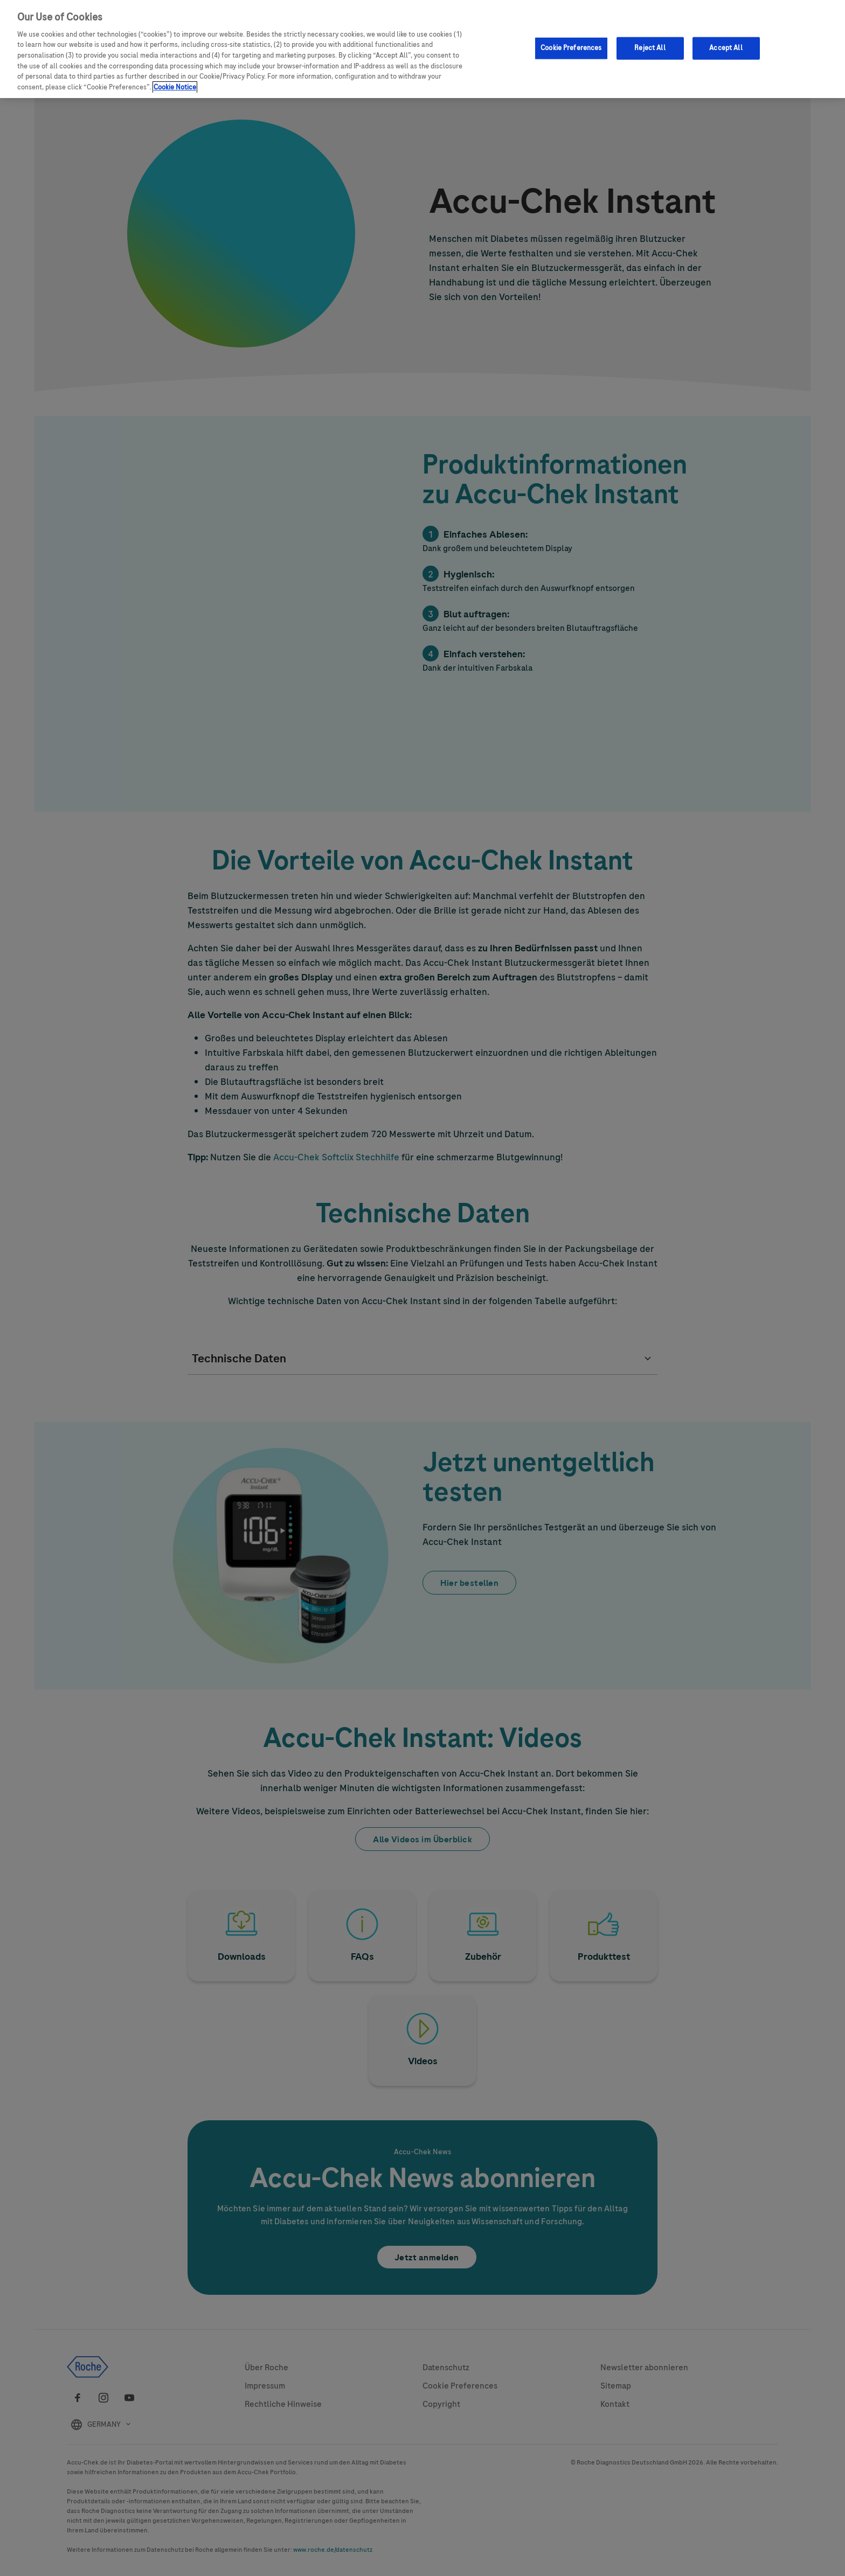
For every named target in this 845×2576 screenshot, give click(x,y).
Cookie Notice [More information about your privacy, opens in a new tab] (175, 87)
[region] (422, 49)
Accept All (725, 48)
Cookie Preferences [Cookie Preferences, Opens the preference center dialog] (571, 48)
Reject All (649, 48)
